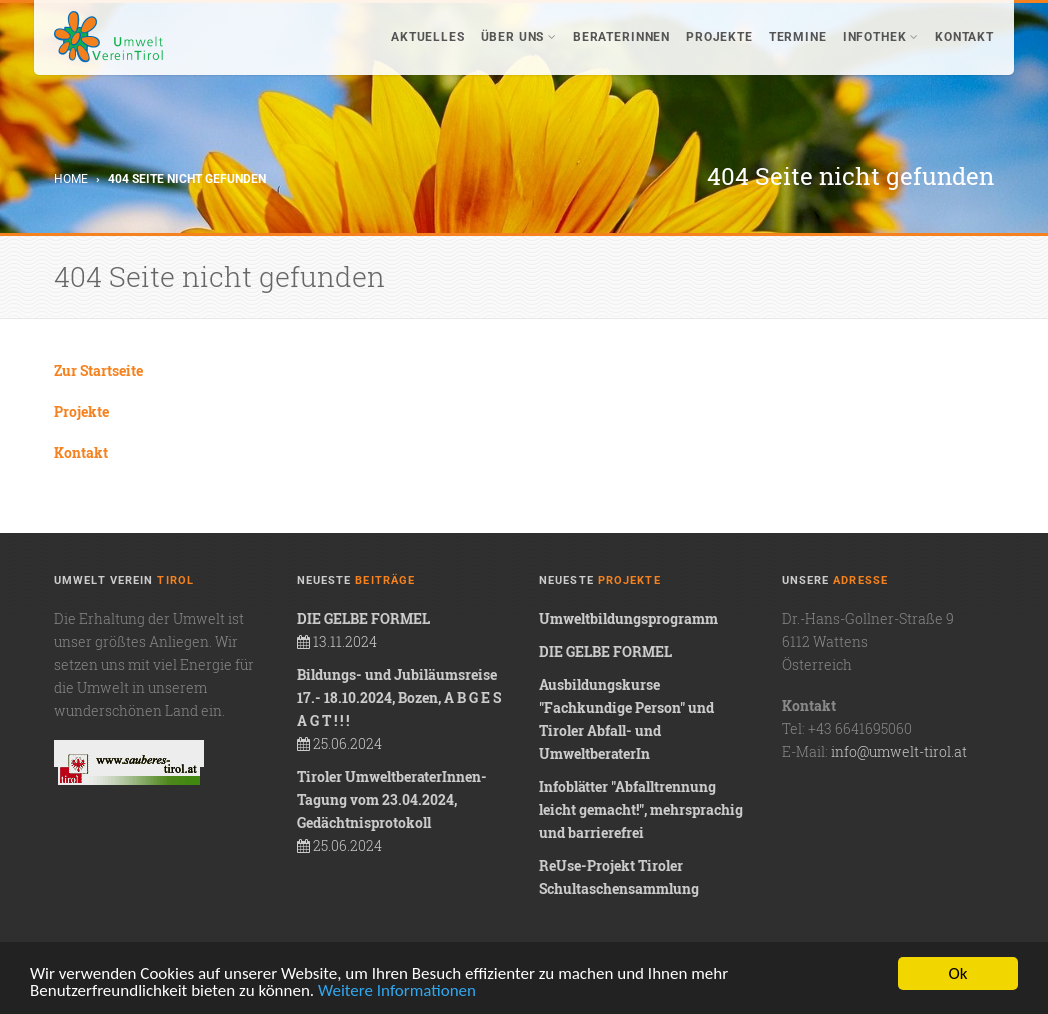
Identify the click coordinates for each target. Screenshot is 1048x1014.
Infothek (881, 37)
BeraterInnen (621, 37)
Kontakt (964, 37)
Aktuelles (428, 37)
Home (71, 179)
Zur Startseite (98, 370)
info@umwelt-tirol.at (899, 751)
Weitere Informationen (397, 991)
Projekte (719, 37)
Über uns (519, 37)
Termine (798, 37)
